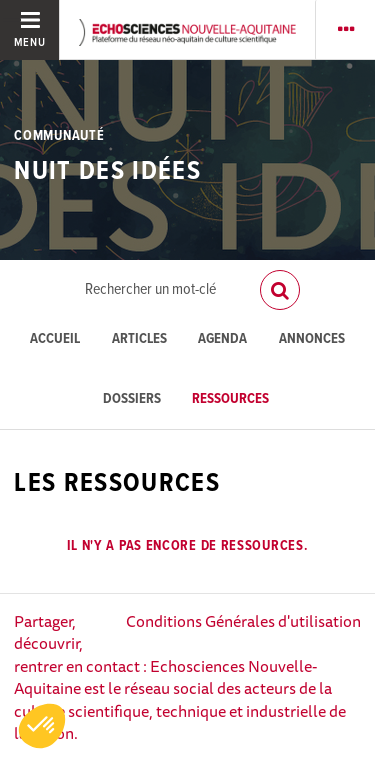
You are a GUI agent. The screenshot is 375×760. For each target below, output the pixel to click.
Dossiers (132, 399)
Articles (139, 339)
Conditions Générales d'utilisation (243, 621)
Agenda (222, 339)
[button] (42, 726)
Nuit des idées (107, 172)
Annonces (312, 339)
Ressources (230, 399)
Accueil (55, 339)
